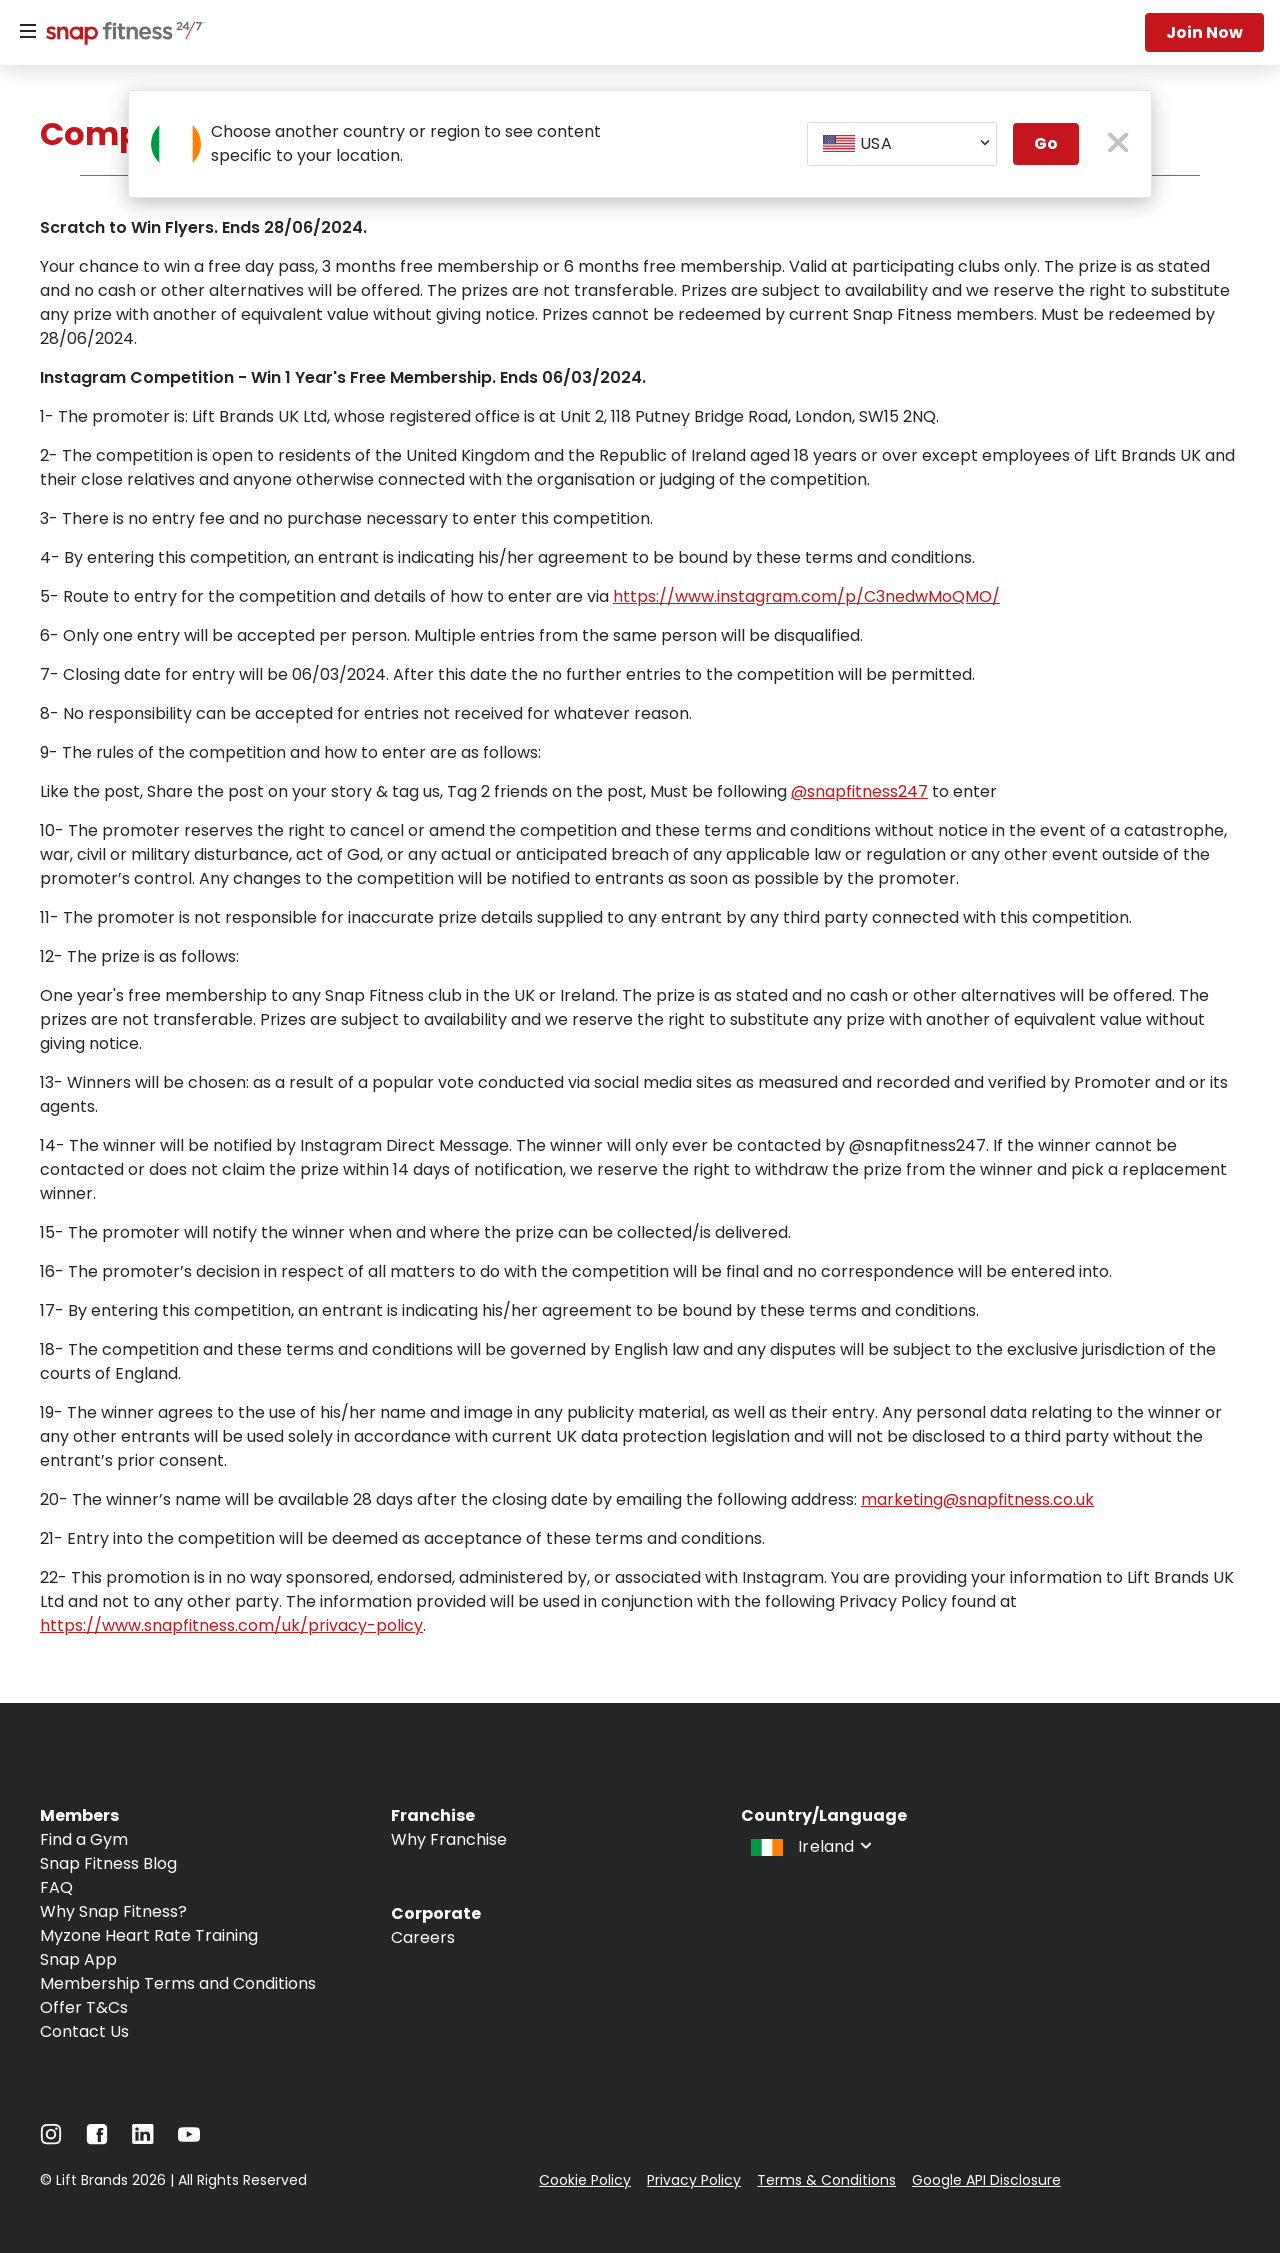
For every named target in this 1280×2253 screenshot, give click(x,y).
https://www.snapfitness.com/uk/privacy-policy (231, 1625)
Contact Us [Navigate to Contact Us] (84, 2031)
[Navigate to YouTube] (189, 2139)
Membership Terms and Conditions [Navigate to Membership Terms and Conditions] (178, 1983)
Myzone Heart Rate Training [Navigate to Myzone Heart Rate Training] (149, 1935)
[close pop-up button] (1118, 144)
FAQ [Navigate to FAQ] (56, 1887)
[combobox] (902, 144)
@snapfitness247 (859, 791)
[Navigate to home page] (121, 35)
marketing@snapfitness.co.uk (977, 1499)
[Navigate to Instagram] (51, 2139)
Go (1046, 143)
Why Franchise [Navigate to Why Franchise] (449, 1839)
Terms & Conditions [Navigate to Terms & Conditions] (826, 2180)
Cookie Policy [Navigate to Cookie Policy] (585, 2180)
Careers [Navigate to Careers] (423, 1937)
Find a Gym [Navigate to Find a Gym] (84, 1839)
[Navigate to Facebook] (97, 2139)
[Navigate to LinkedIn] (143, 2138)
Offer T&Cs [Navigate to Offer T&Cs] (84, 2007)
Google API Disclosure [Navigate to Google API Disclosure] (986, 2180)
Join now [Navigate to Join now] (1204, 32)
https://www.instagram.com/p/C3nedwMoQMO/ (806, 596)
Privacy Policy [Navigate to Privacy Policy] (694, 2180)
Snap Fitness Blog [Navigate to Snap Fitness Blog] (108, 1863)
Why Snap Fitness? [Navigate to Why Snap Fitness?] (113, 1911)
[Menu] (28, 32)
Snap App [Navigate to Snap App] (78, 1959)
